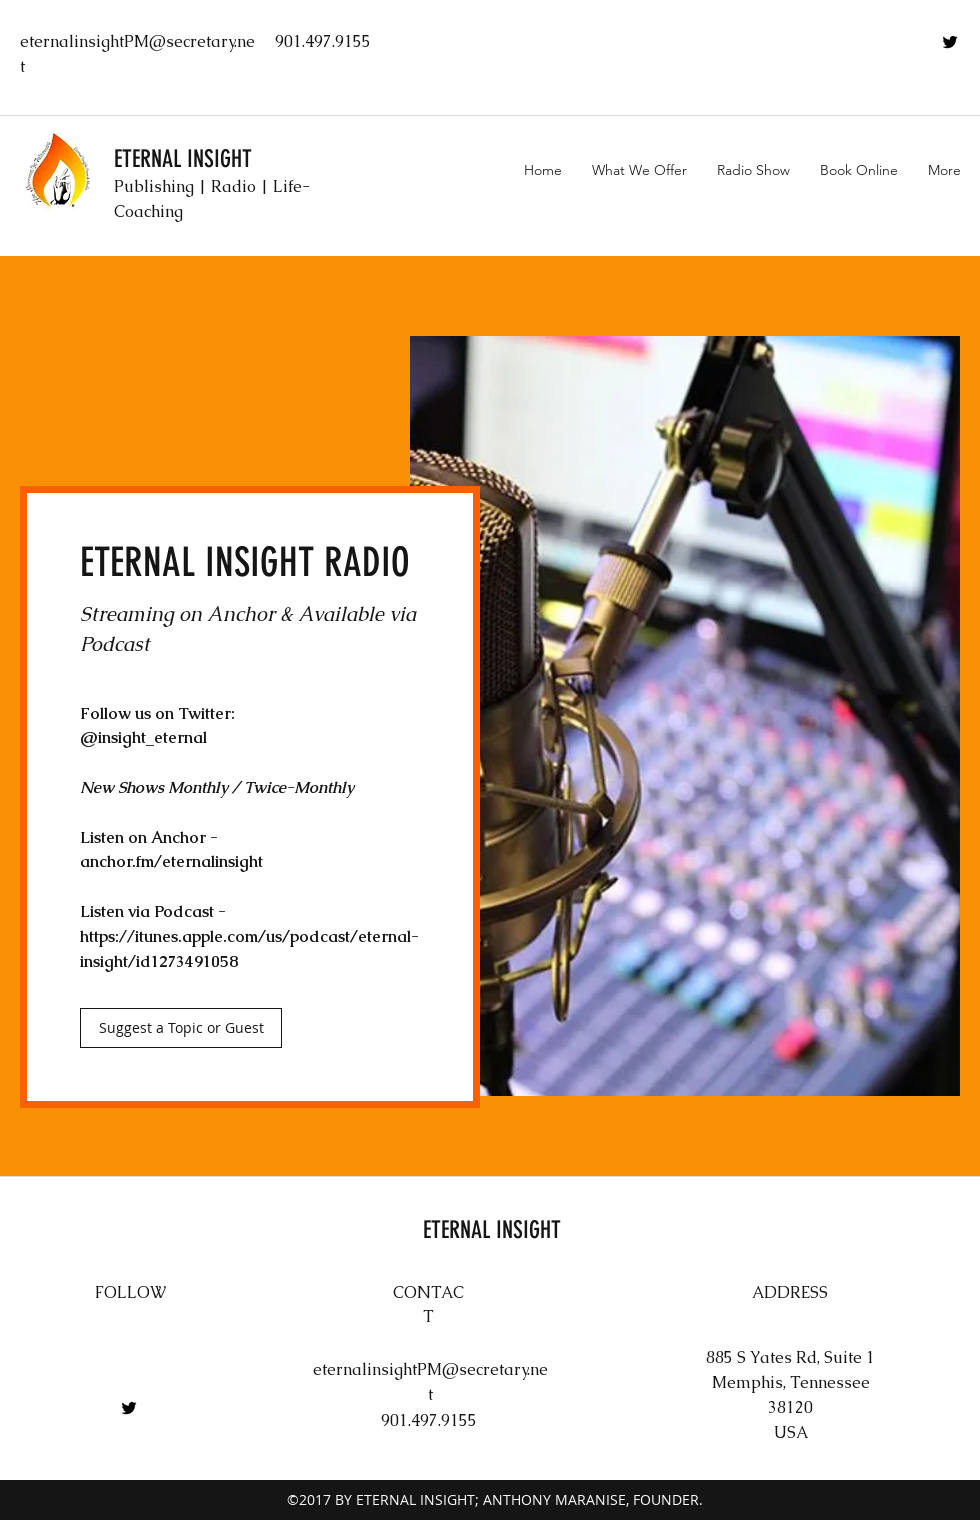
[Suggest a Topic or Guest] (181, 1028)
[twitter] (950, 42)
